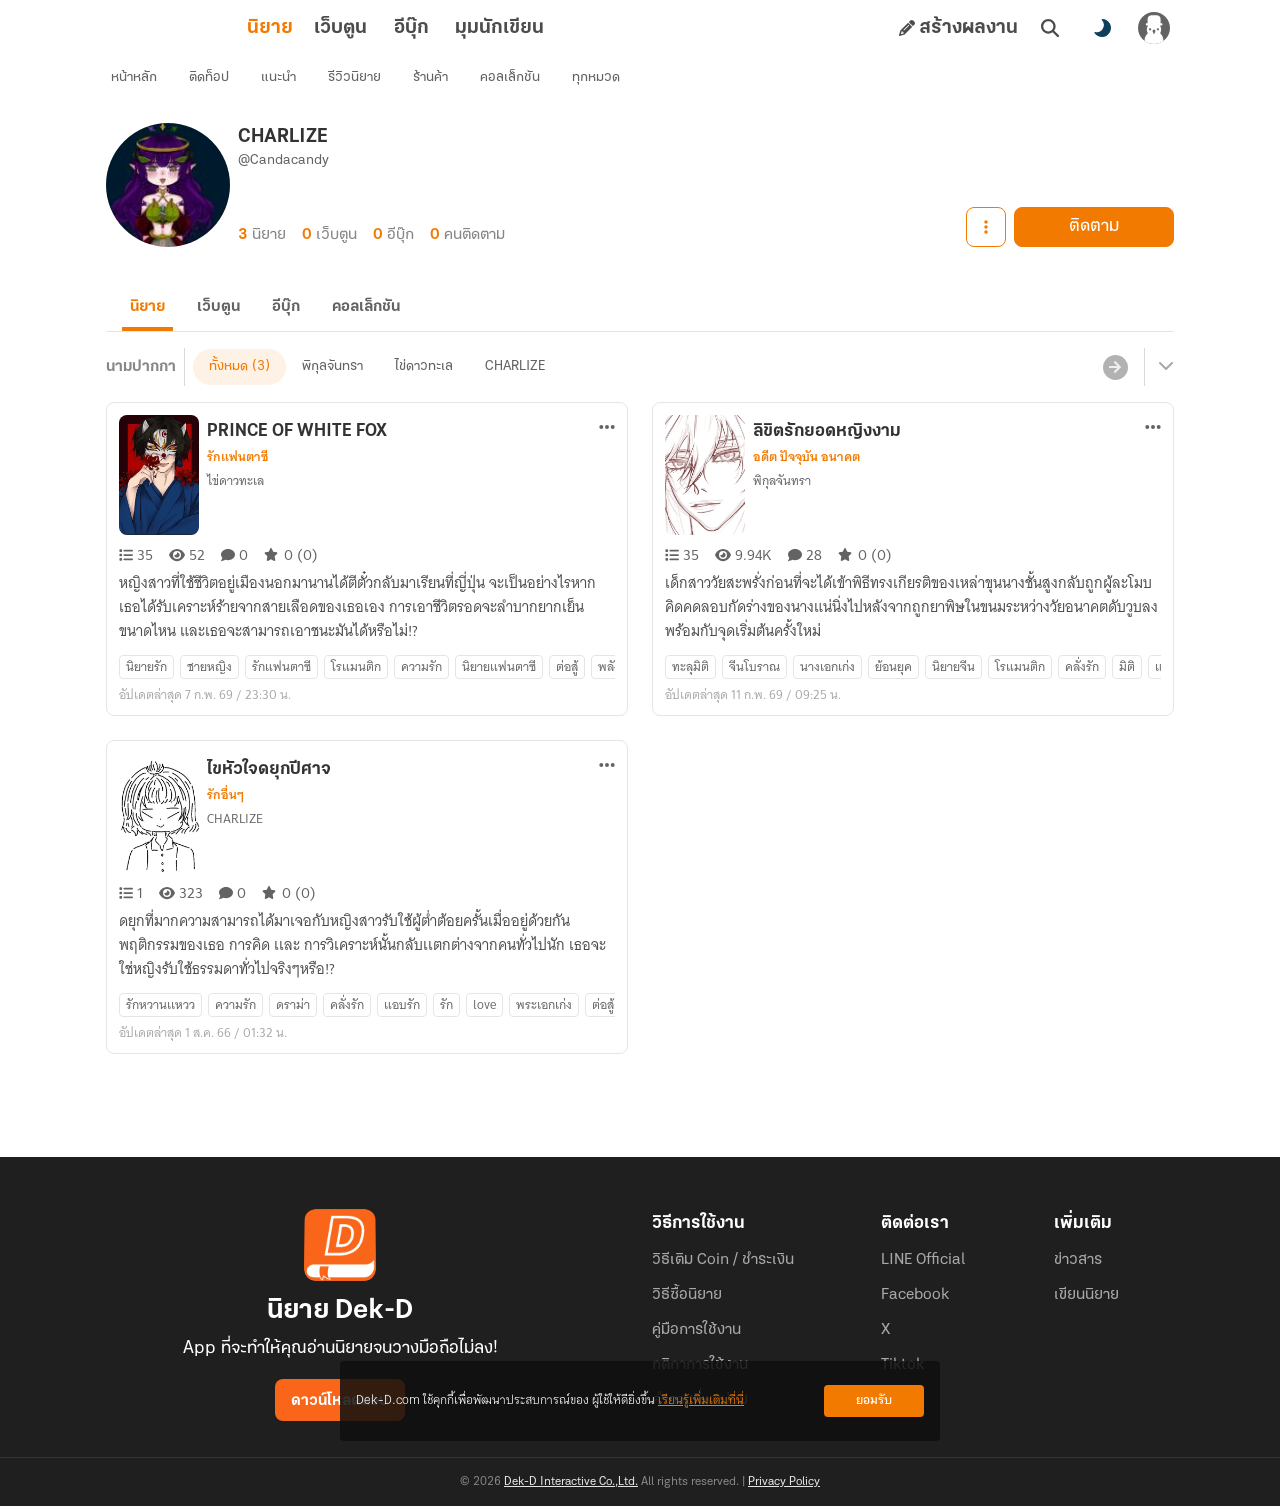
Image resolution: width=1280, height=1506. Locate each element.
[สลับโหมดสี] (1102, 28)
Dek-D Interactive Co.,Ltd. (571, 1482)
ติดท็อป (220, 85)
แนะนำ (289, 85)
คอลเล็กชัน (521, 85)
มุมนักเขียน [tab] (411, 28)
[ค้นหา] (1050, 28)
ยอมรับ (874, 1400)
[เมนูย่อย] (1163, 398)
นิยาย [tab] (182, 28)
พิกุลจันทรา (332, 397)
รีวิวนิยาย (365, 85)
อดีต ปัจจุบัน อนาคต (806, 488)
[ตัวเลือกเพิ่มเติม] (607, 458)
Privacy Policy (784, 1482)
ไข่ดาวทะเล (424, 397)
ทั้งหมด (228, 397)
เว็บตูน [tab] (252, 28)
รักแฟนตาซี (237, 488)
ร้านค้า (441, 85)
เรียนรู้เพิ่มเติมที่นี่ (701, 1400)
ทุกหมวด (607, 85)
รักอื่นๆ (225, 826)
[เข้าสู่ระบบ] (1154, 28)
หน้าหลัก (145, 85)
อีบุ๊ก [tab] (323, 28)
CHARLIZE (515, 397)
